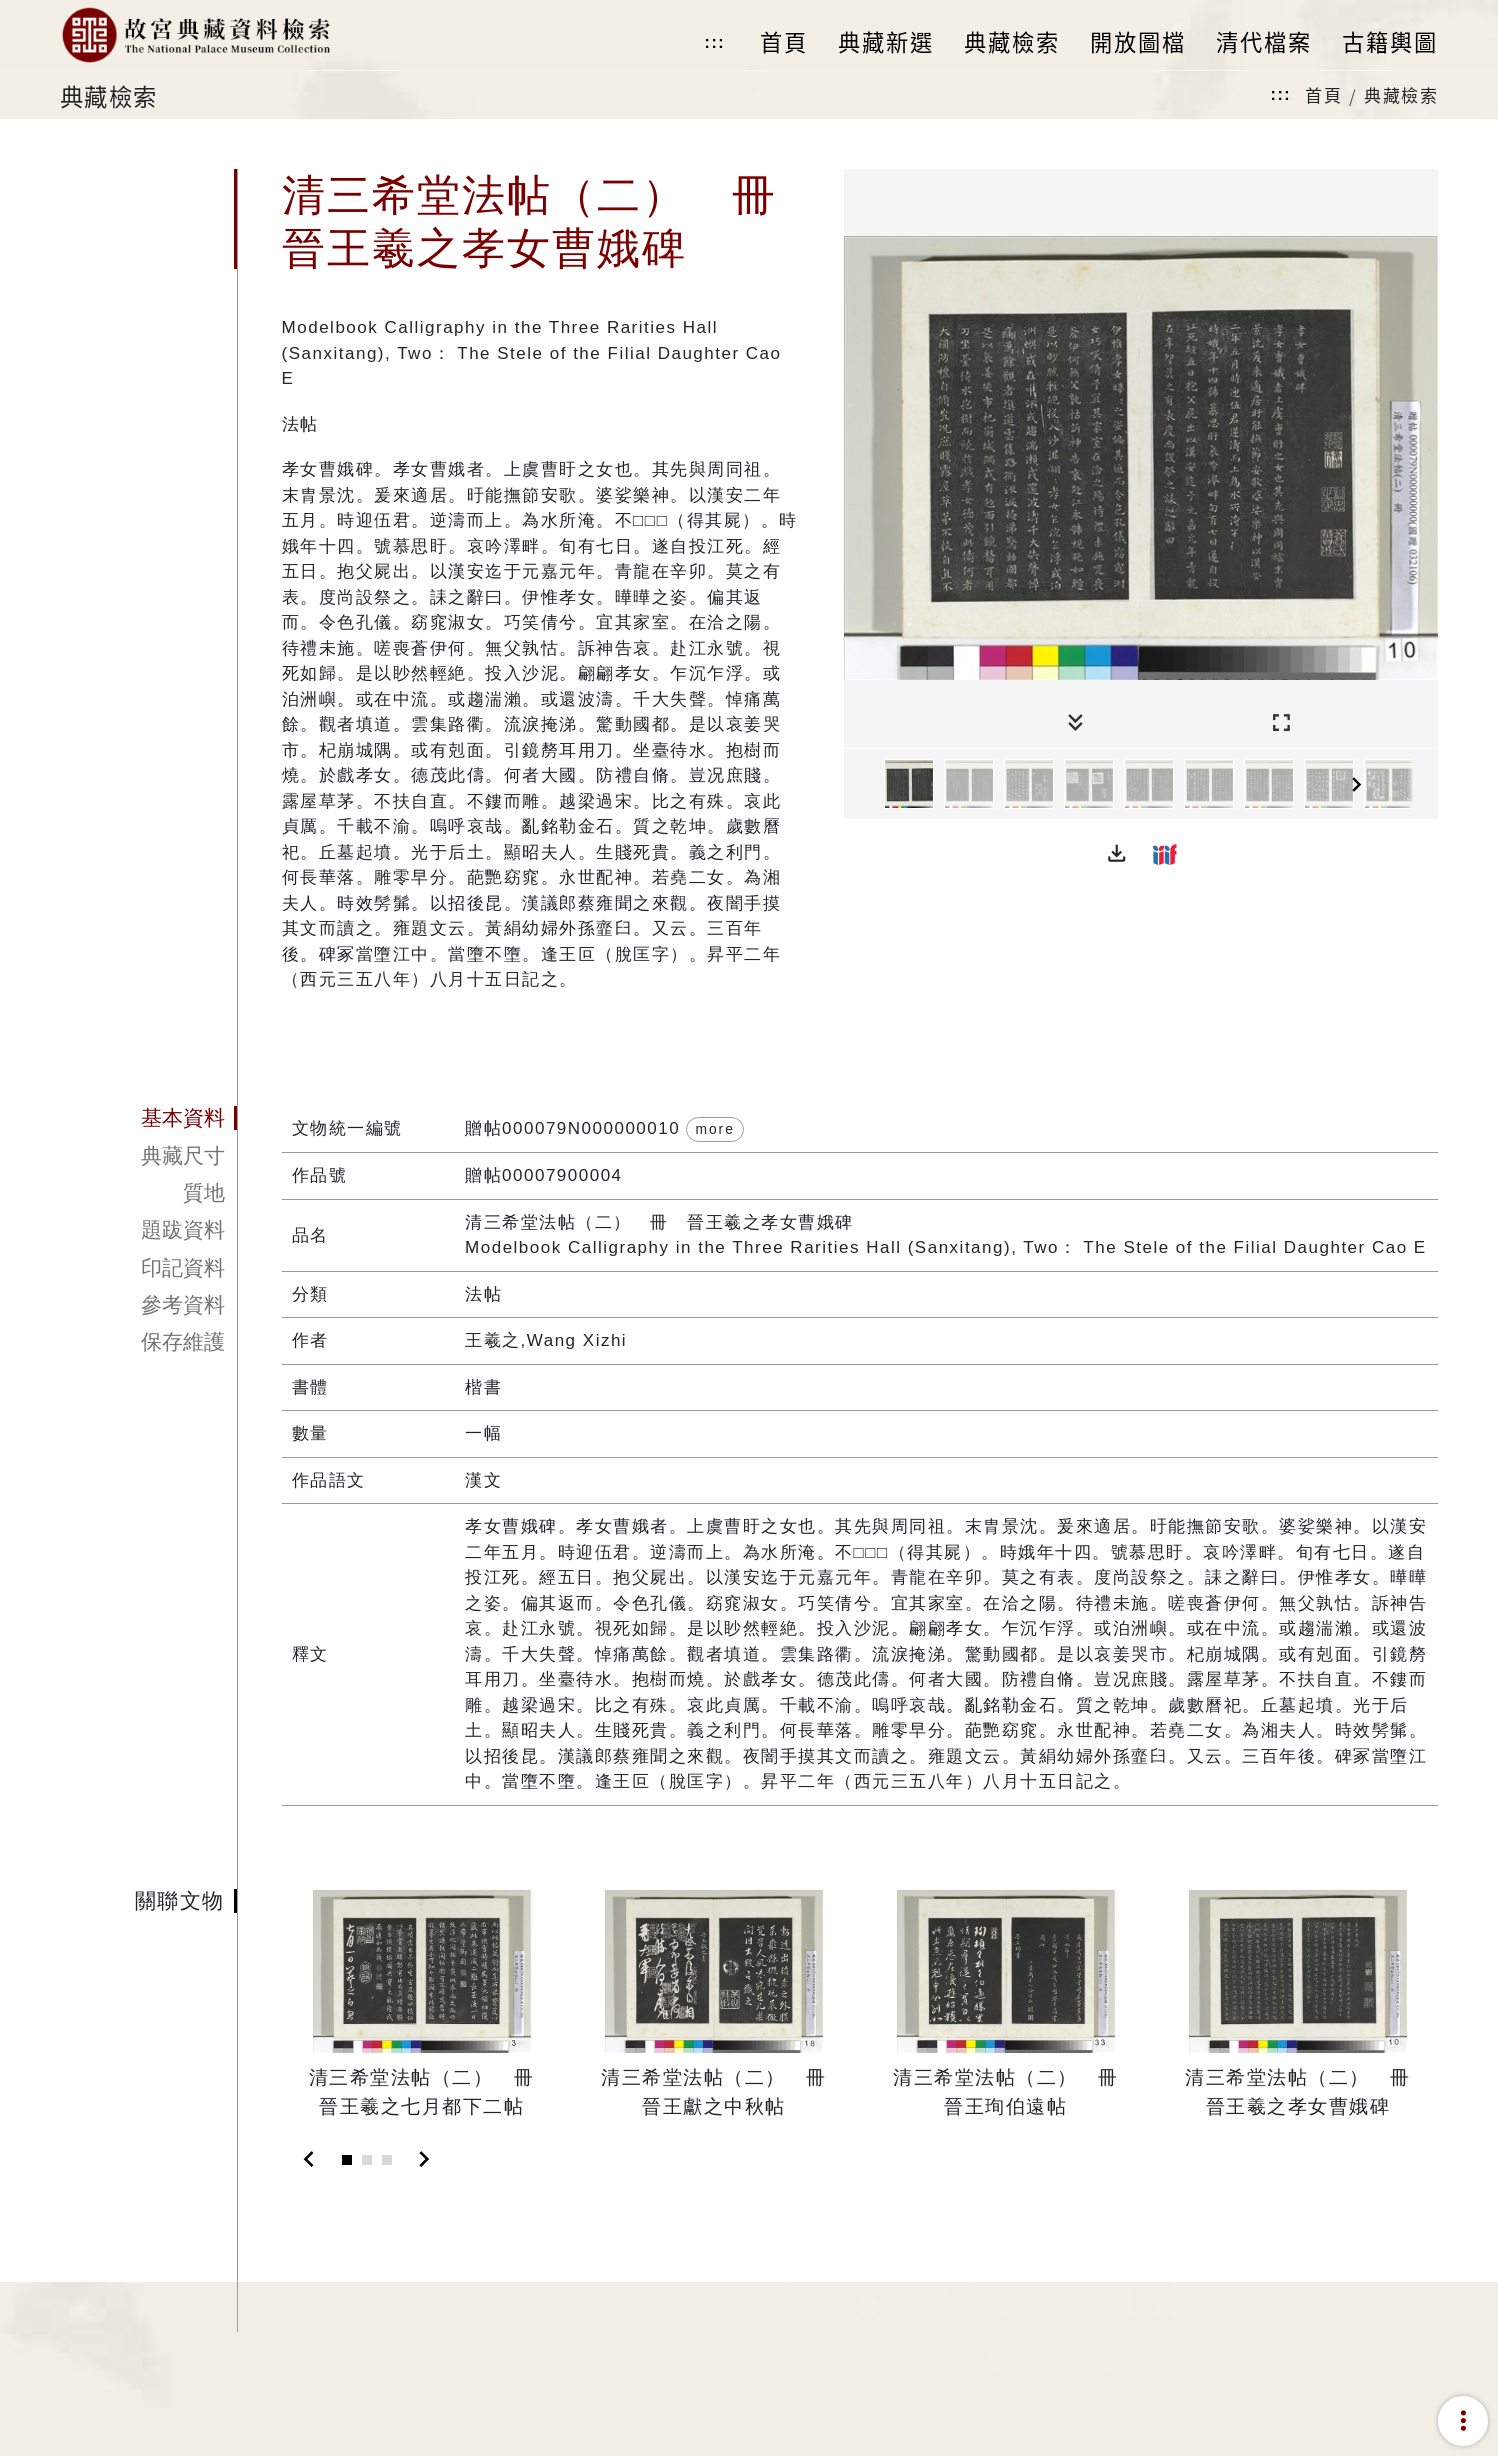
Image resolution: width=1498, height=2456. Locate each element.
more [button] (714, 1129)
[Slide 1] (347, 2160)
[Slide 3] (387, 2160)
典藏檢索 (1401, 94)
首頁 (1323, 94)
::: (715, 42)
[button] (1117, 854)
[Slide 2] (367, 2160)
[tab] (148, 1119)
